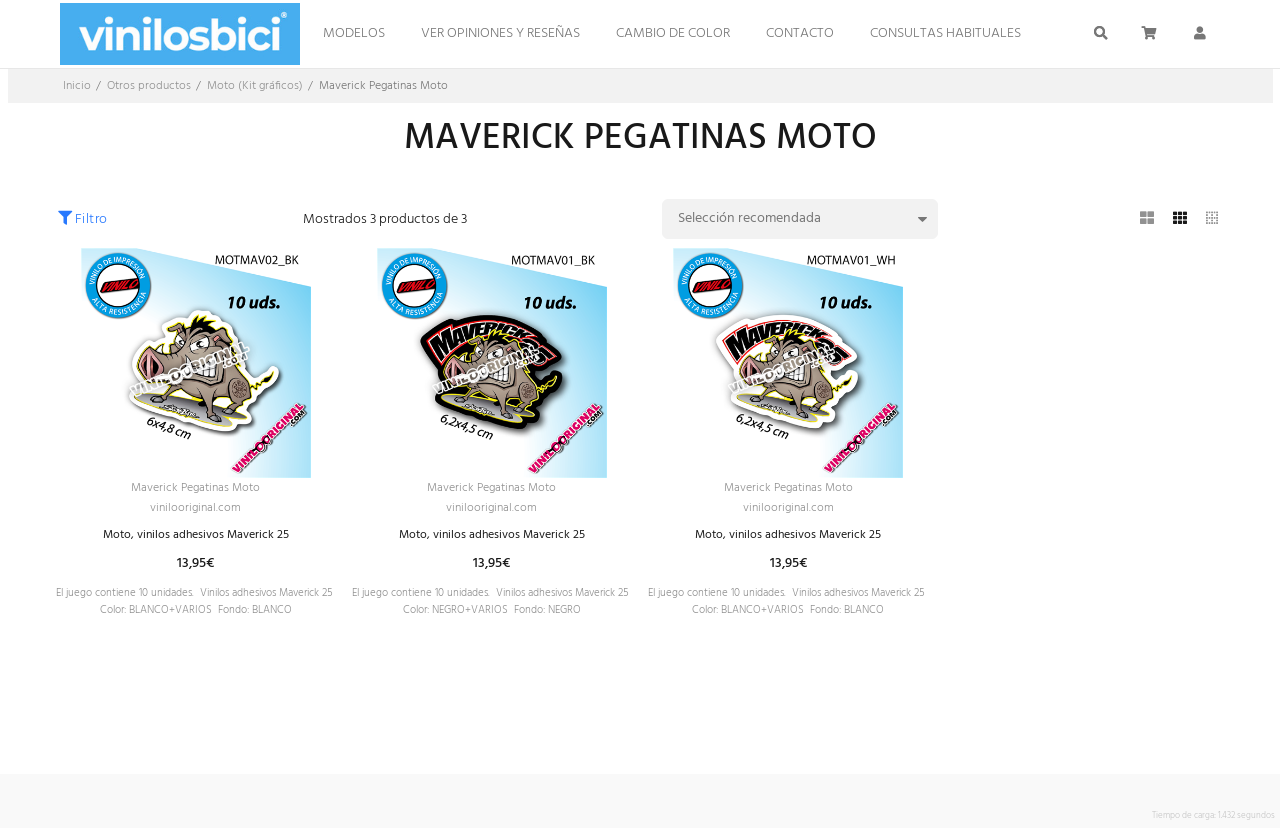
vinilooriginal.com (196, 512)
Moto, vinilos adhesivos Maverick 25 (195, 541)
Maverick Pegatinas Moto (196, 489)
